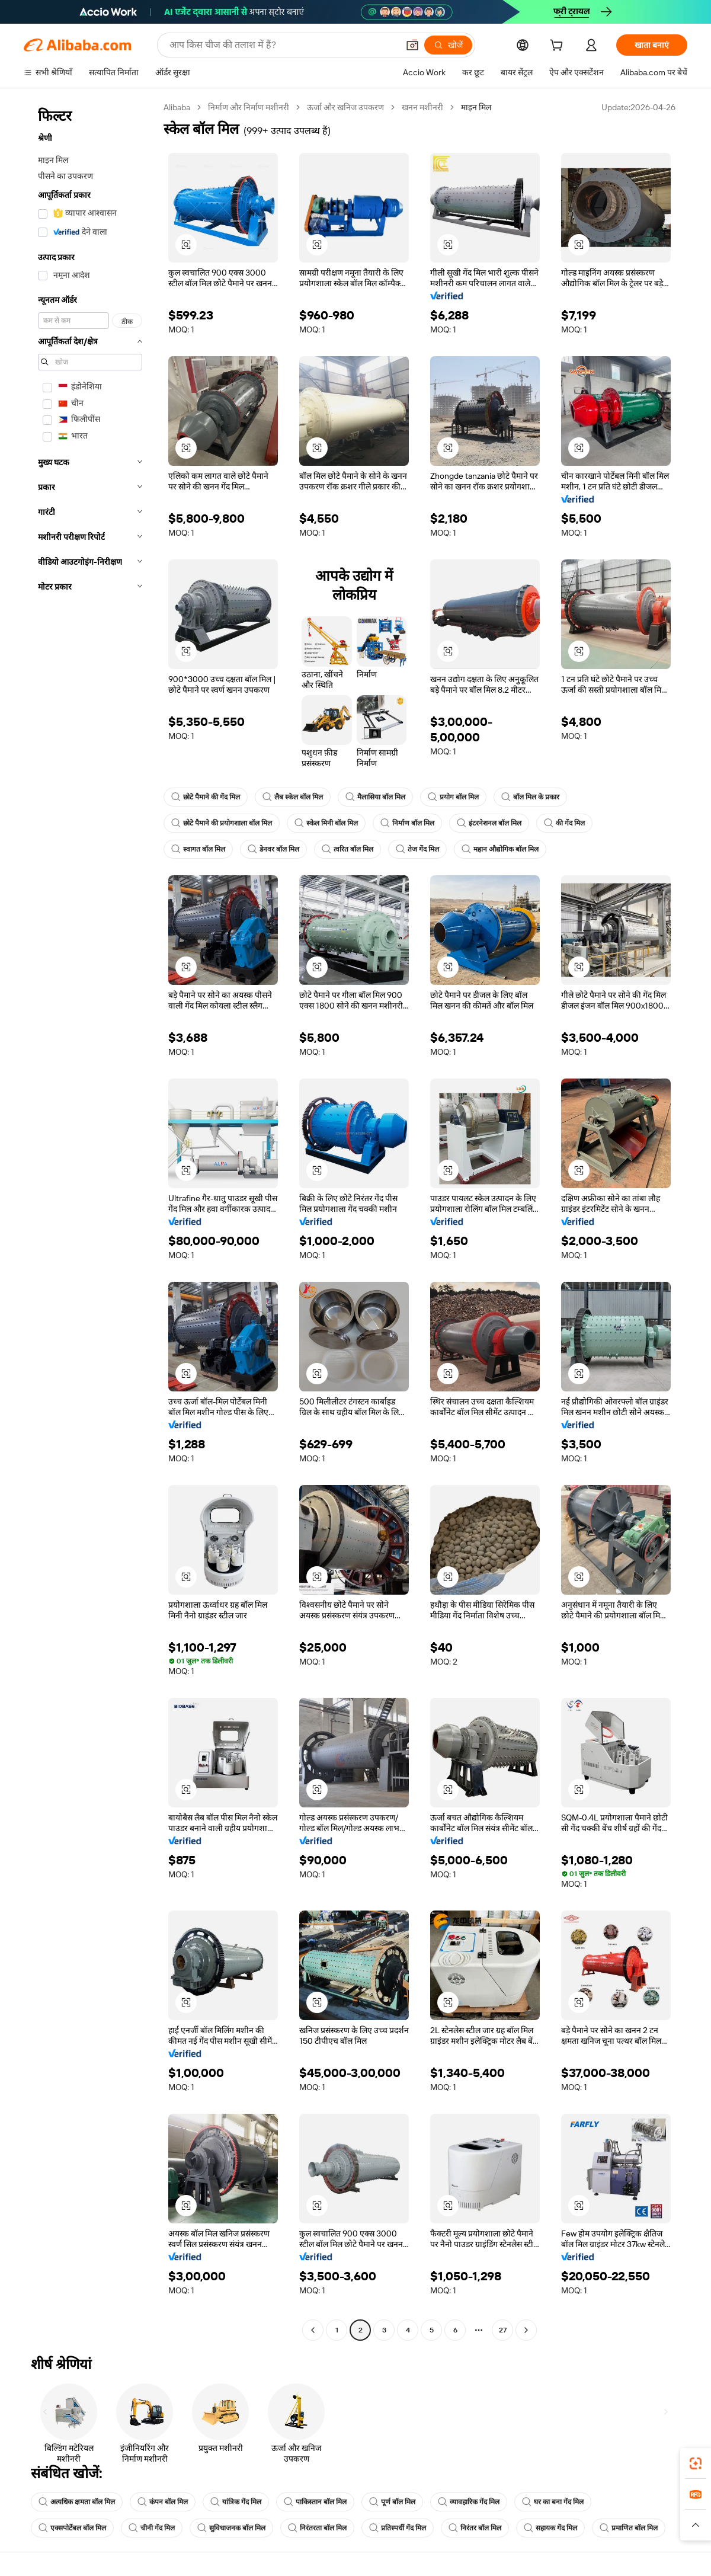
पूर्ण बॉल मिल (392, 2502)
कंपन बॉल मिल (162, 2502)
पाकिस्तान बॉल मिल (315, 2502)
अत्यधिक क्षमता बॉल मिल (77, 2502)
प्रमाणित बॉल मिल (629, 2528)
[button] (412, 45)
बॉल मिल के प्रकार (530, 797)
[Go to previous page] (313, 2330)
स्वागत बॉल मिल (198, 849)
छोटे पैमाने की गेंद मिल (205, 797)
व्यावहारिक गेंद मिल (468, 2502)
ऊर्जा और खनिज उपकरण (345, 107)
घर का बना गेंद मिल (553, 2502)
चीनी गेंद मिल (152, 2528)
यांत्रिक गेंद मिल (235, 2502)
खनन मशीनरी (422, 107)
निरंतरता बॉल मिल (317, 2528)
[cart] (559, 47)
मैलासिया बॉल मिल (375, 797)
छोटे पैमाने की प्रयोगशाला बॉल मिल (221, 823)
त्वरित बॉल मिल (347, 849)
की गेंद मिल (564, 823)
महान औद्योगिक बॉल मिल (500, 849)
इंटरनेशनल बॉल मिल (489, 823)
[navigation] (90, 1220)
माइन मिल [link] (476, 107)
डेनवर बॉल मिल (273, 849)
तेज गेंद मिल (417, 849)
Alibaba (177, 107)
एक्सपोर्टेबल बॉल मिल (72, 2528)
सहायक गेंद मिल (550, 2528)
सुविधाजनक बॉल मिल (231, 2528)
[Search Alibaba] (282, 45)
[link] (695, 2463)
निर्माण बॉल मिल (407, 823)
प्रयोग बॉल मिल (453, 797)
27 (503, 2330)
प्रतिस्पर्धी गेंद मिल (397, 2528)
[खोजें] (448, 45)
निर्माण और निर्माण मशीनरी (248, 107)
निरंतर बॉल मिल (475, 2528)
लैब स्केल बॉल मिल (292, 797)
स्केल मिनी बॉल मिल (326, 823)
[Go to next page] (526, 2330)
